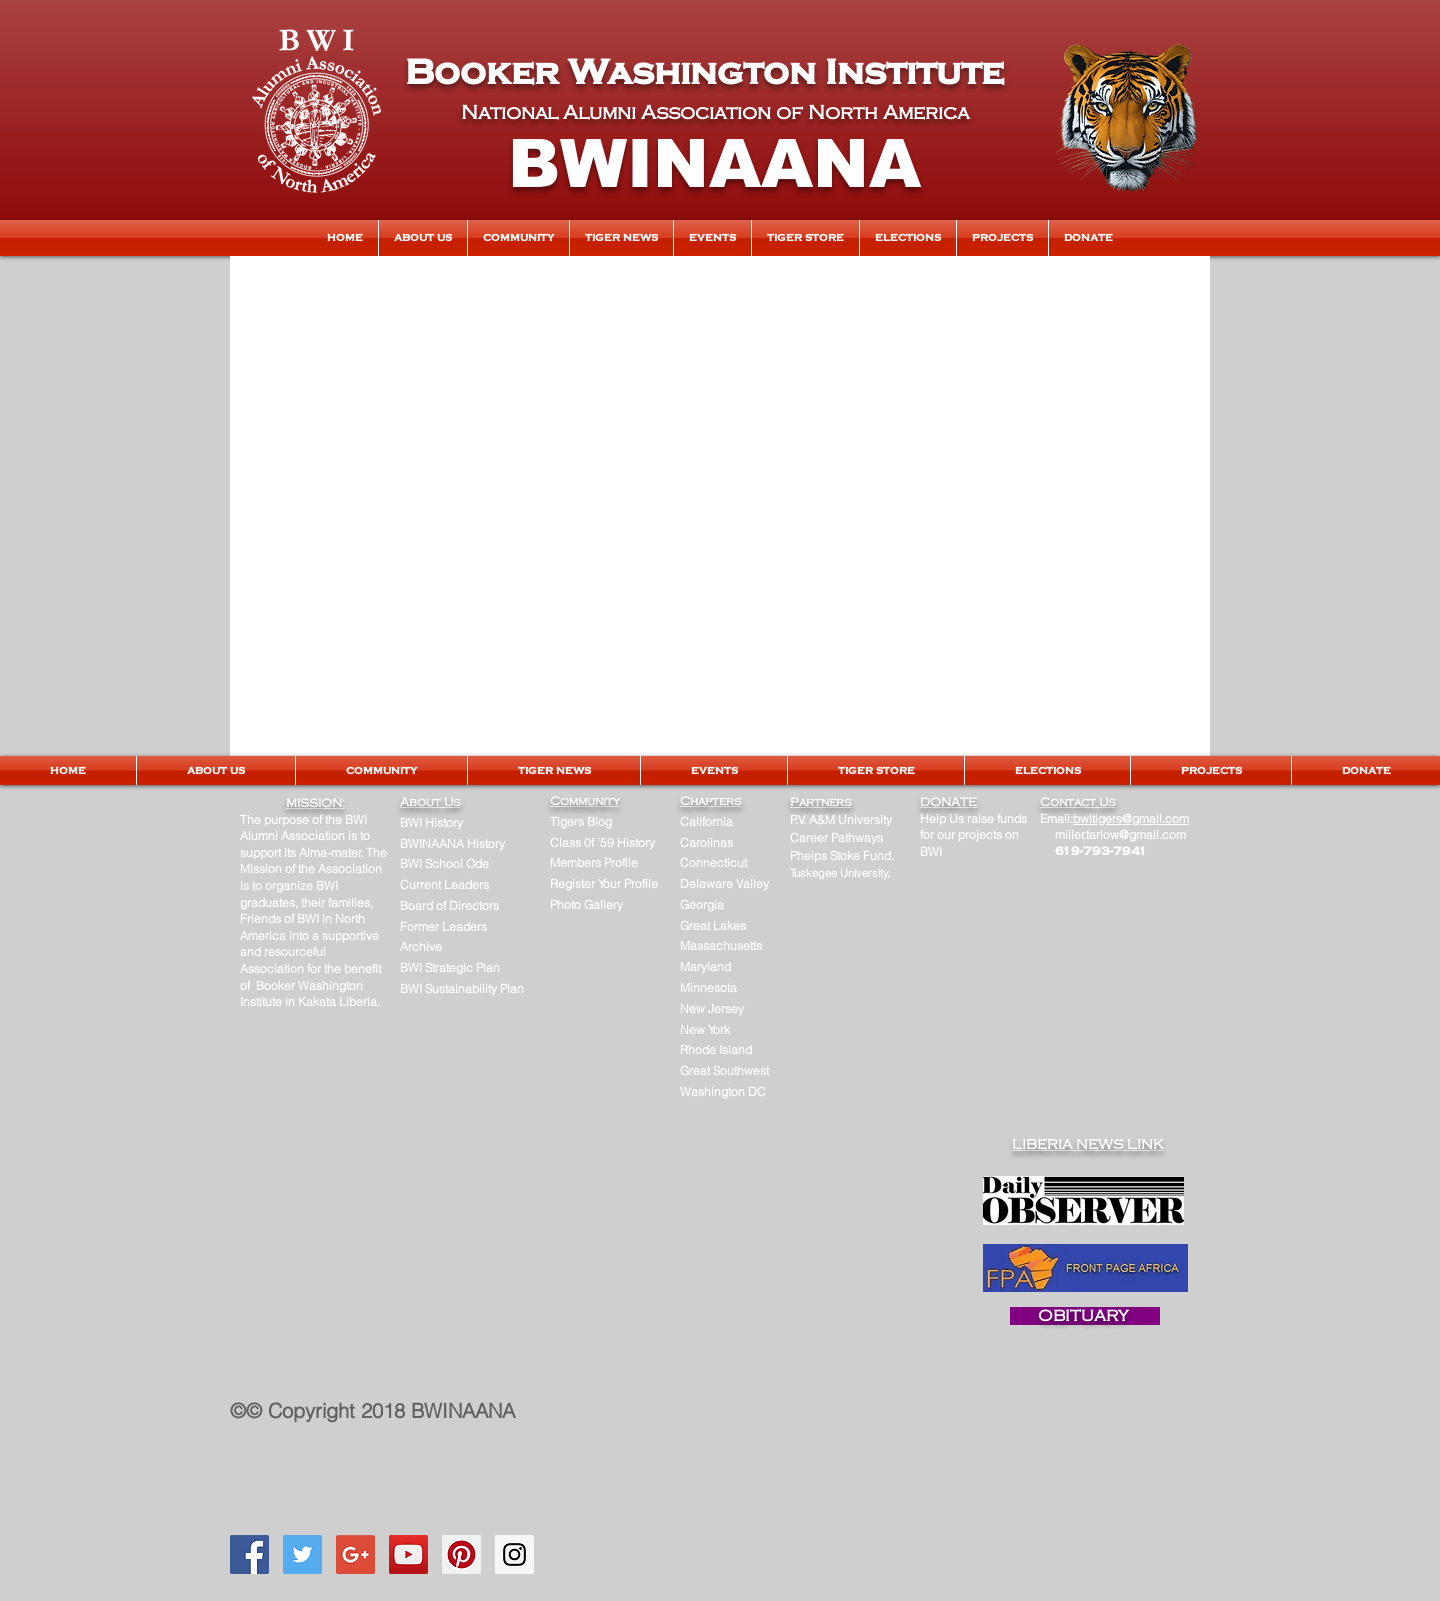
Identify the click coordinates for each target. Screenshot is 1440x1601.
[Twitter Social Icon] (302, 1554)
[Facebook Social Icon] (249, 1554)
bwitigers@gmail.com (1131, 818)
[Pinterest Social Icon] (461, 1554)
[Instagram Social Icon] (514, 1554)
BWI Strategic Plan (450, 967)
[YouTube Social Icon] (408, 1554)
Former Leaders (443, 926)
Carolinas (706, 842)
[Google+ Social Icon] (355, 1554)
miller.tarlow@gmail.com (1120, 834)
